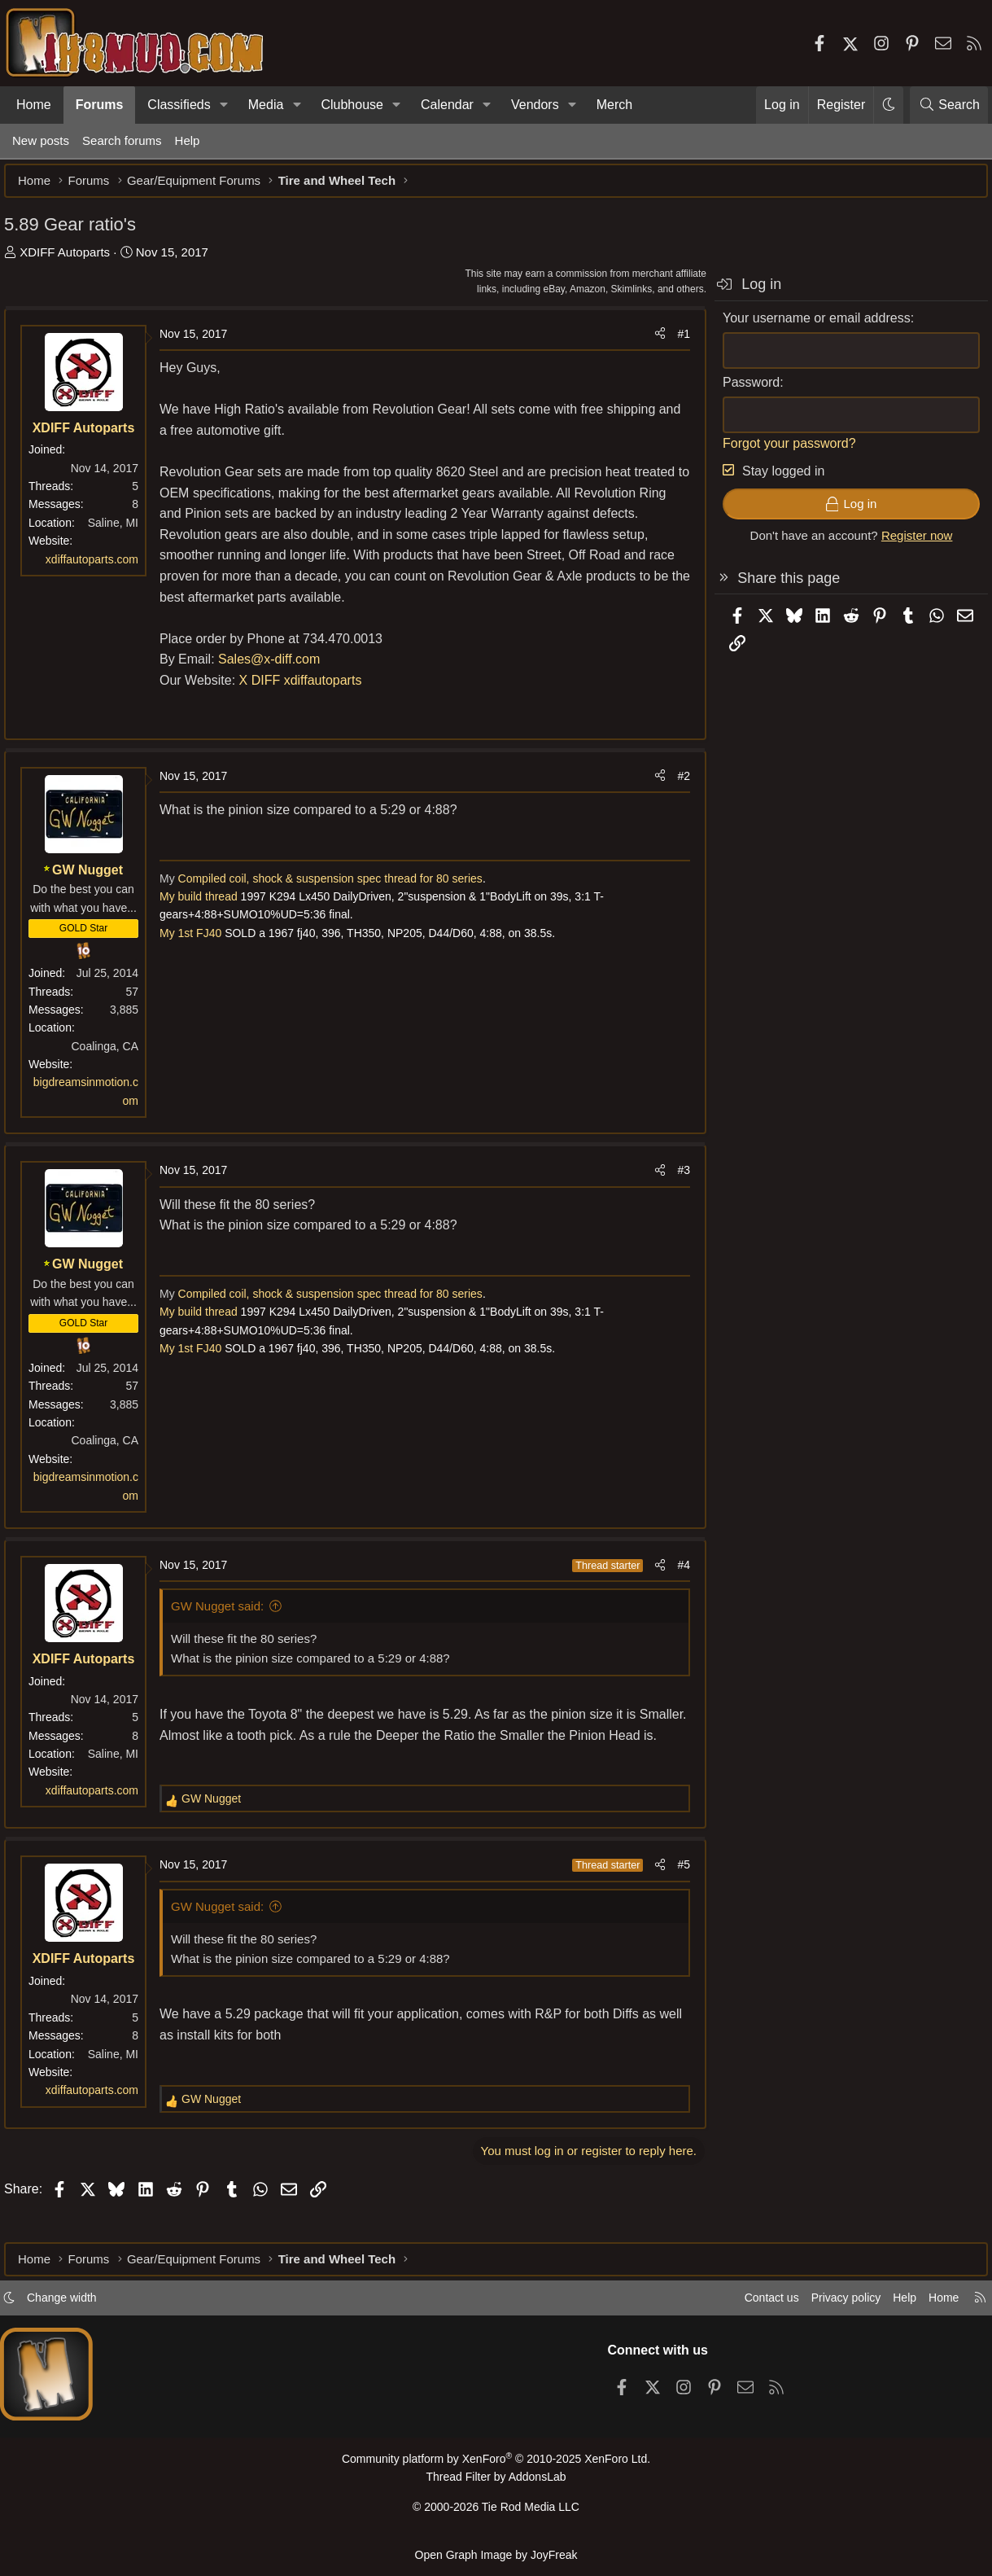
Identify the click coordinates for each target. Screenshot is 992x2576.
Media (266, 105)
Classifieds (178, 105)
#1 (675, 341)
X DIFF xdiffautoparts (308, 688)
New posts (40, 140)
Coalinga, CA (113, 1054)
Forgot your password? (781, 451)
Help (187, 140)
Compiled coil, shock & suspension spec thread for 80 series (337, 886)
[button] (224, 105)
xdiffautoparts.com (100, 567)
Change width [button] (78, 2304)
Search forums (122, 140)
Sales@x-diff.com (277, 667)
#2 (675, 784)
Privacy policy (826, 2304)
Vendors (535, 105)
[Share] (651, 342)
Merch (614, 105)
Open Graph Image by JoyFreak (496, 2554)
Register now (909, 543)
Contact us (747, 2304)
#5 (675, 1893)
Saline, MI (121, 530)
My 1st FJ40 (198, 941)
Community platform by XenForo (495, 2466)
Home (33, 105)
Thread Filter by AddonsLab (496, 2483)
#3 (675, 1178)
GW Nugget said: (225, 1614)
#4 (675, 1572)
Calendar (447, 105)
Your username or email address (808, 326)
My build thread (207, 904)
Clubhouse (352, 105)
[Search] (949, 105)
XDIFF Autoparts (73, 260)
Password (743, 390)
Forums (100, 105)
